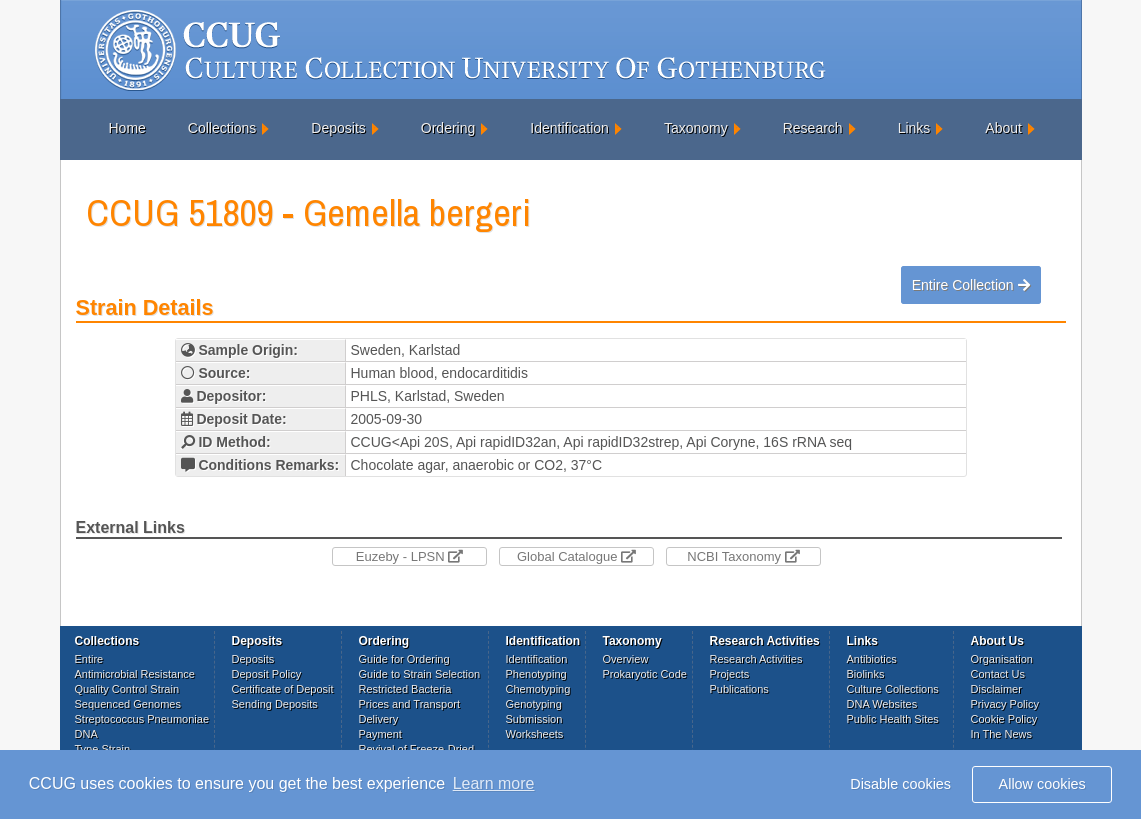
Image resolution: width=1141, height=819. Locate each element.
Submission (534, 719)
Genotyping (534, 704)
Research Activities (756, 659)
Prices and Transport (410, 704)
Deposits (338, 128)
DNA (86, 734)
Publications (739, 689)
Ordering (448, 128)
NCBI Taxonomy (743, 556)
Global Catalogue (576, 556)
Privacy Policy (1005, 704)
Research (813, 128)
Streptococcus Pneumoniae (142, 719)
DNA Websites (882, 704)
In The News (1002, 734)
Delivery (379, 719)
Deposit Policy (267, 674)
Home (127, 128)
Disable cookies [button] (900, 784)
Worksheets (535, 734)
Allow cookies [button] (1042, 784)
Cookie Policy (1004, 719)
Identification (569, 128)
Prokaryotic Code (645, 674)
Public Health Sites (893, 719)
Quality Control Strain (127, 689)
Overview (626, 659)
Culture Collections (893, 689)
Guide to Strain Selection (420, 674)
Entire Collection (971, 285)
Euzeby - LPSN (410, 556)
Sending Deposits (275, 704)
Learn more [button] (494, 783)
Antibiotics (872, 659)
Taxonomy (696, 128)
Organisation (1002, 659)
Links (914, 128)
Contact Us (998, 674)
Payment (380, 734)
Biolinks (866, 674)
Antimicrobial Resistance (135, 674)
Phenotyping (536, 674)
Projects (730, 674)
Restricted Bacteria (405, 689)
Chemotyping (538, 689)
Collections (222, 128)
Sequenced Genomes (128, 704)
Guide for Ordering (404, 659)
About (1003, 128)
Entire (89, 659)
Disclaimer (996, 689)
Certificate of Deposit (283, 689)
